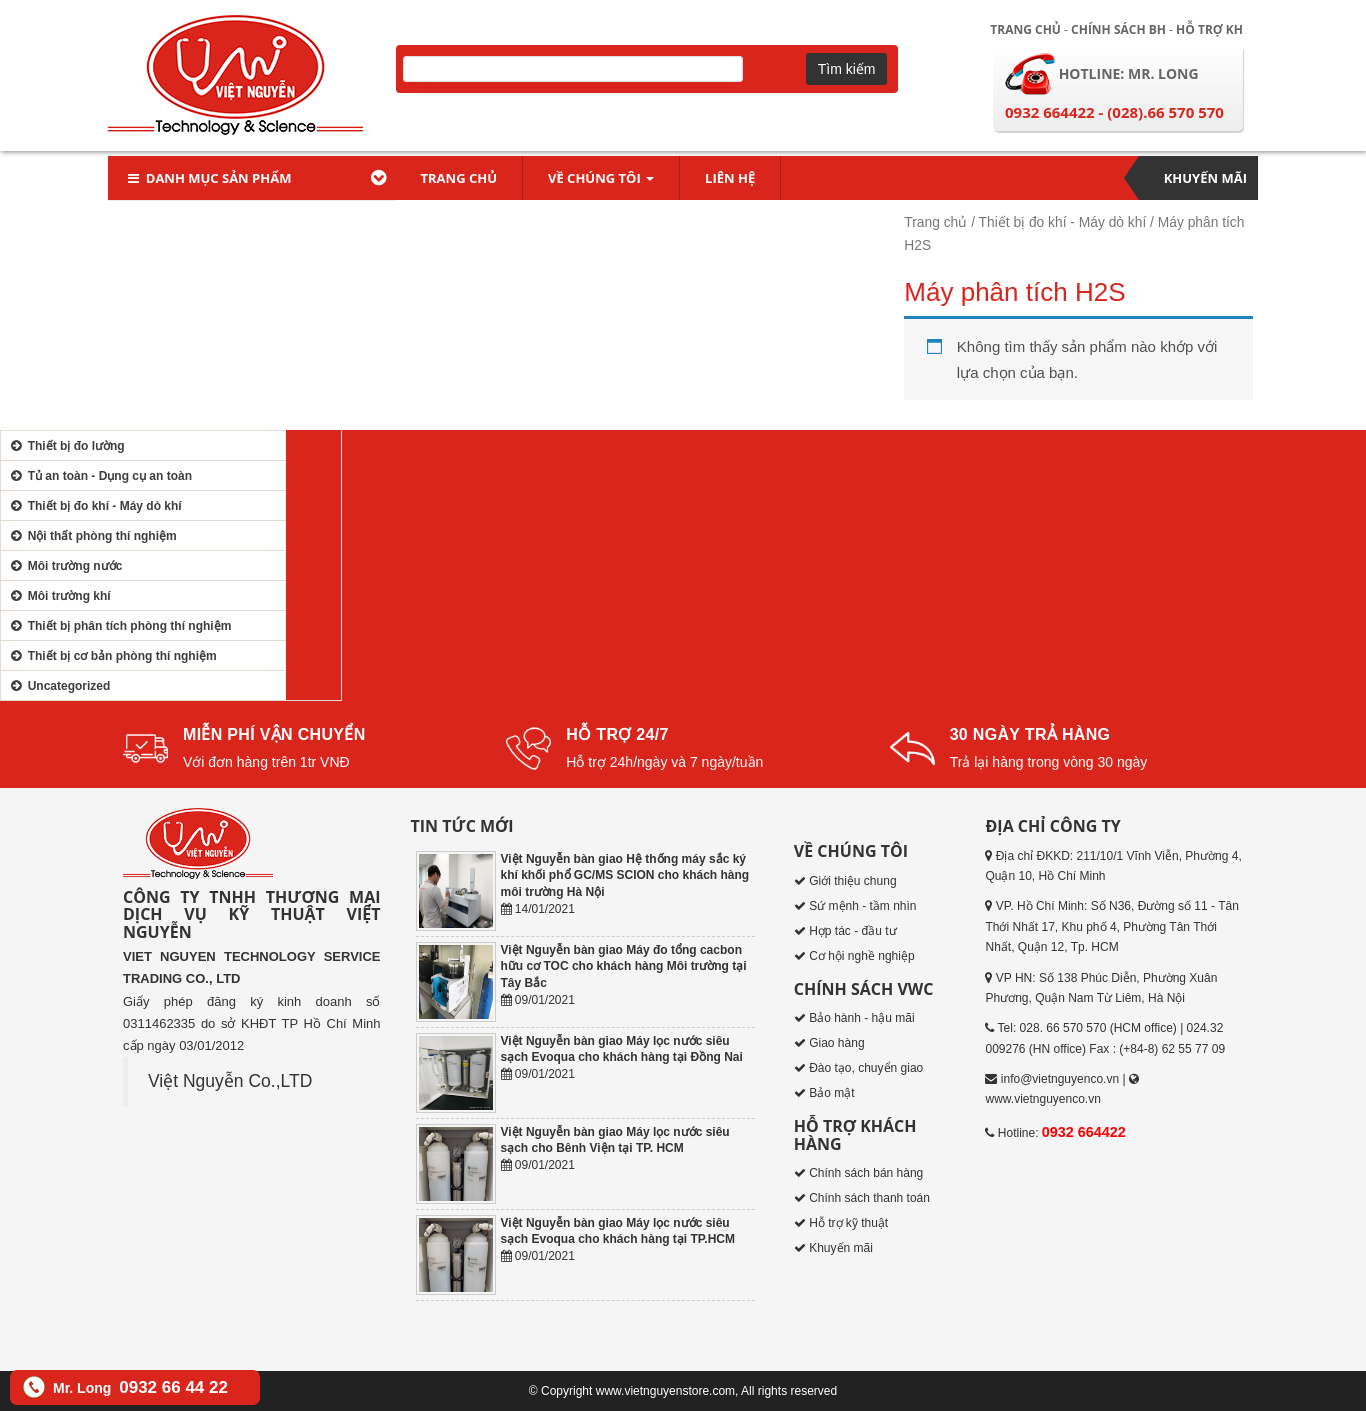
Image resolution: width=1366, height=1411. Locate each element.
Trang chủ (1025, 29)
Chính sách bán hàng (866, 1173)
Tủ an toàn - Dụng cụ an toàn (99, 476)
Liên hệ (730, 178)
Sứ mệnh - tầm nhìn (862, 906)
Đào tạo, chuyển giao (866, 1068)
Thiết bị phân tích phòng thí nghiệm (118, 626)
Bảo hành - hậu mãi (861, 1018)
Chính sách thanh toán (869, 1198)
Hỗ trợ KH (1209, 29)
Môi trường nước (64, 566)
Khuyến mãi (1205, 178)
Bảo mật (831, 1093)
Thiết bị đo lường (65, 446)
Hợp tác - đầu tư (852, 931)
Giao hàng (836, 1043)
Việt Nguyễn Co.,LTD (230, 1081)
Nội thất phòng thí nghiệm (91, 536)
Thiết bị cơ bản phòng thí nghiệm (111, 656)
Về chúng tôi (601, 178)
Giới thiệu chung (852, 881)
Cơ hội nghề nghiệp (861, 956)
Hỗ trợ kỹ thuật (848, 1223)
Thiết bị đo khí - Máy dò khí (1063, 222)
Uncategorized (58, 686)
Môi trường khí (58, 596)
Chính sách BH (1118, 29)
